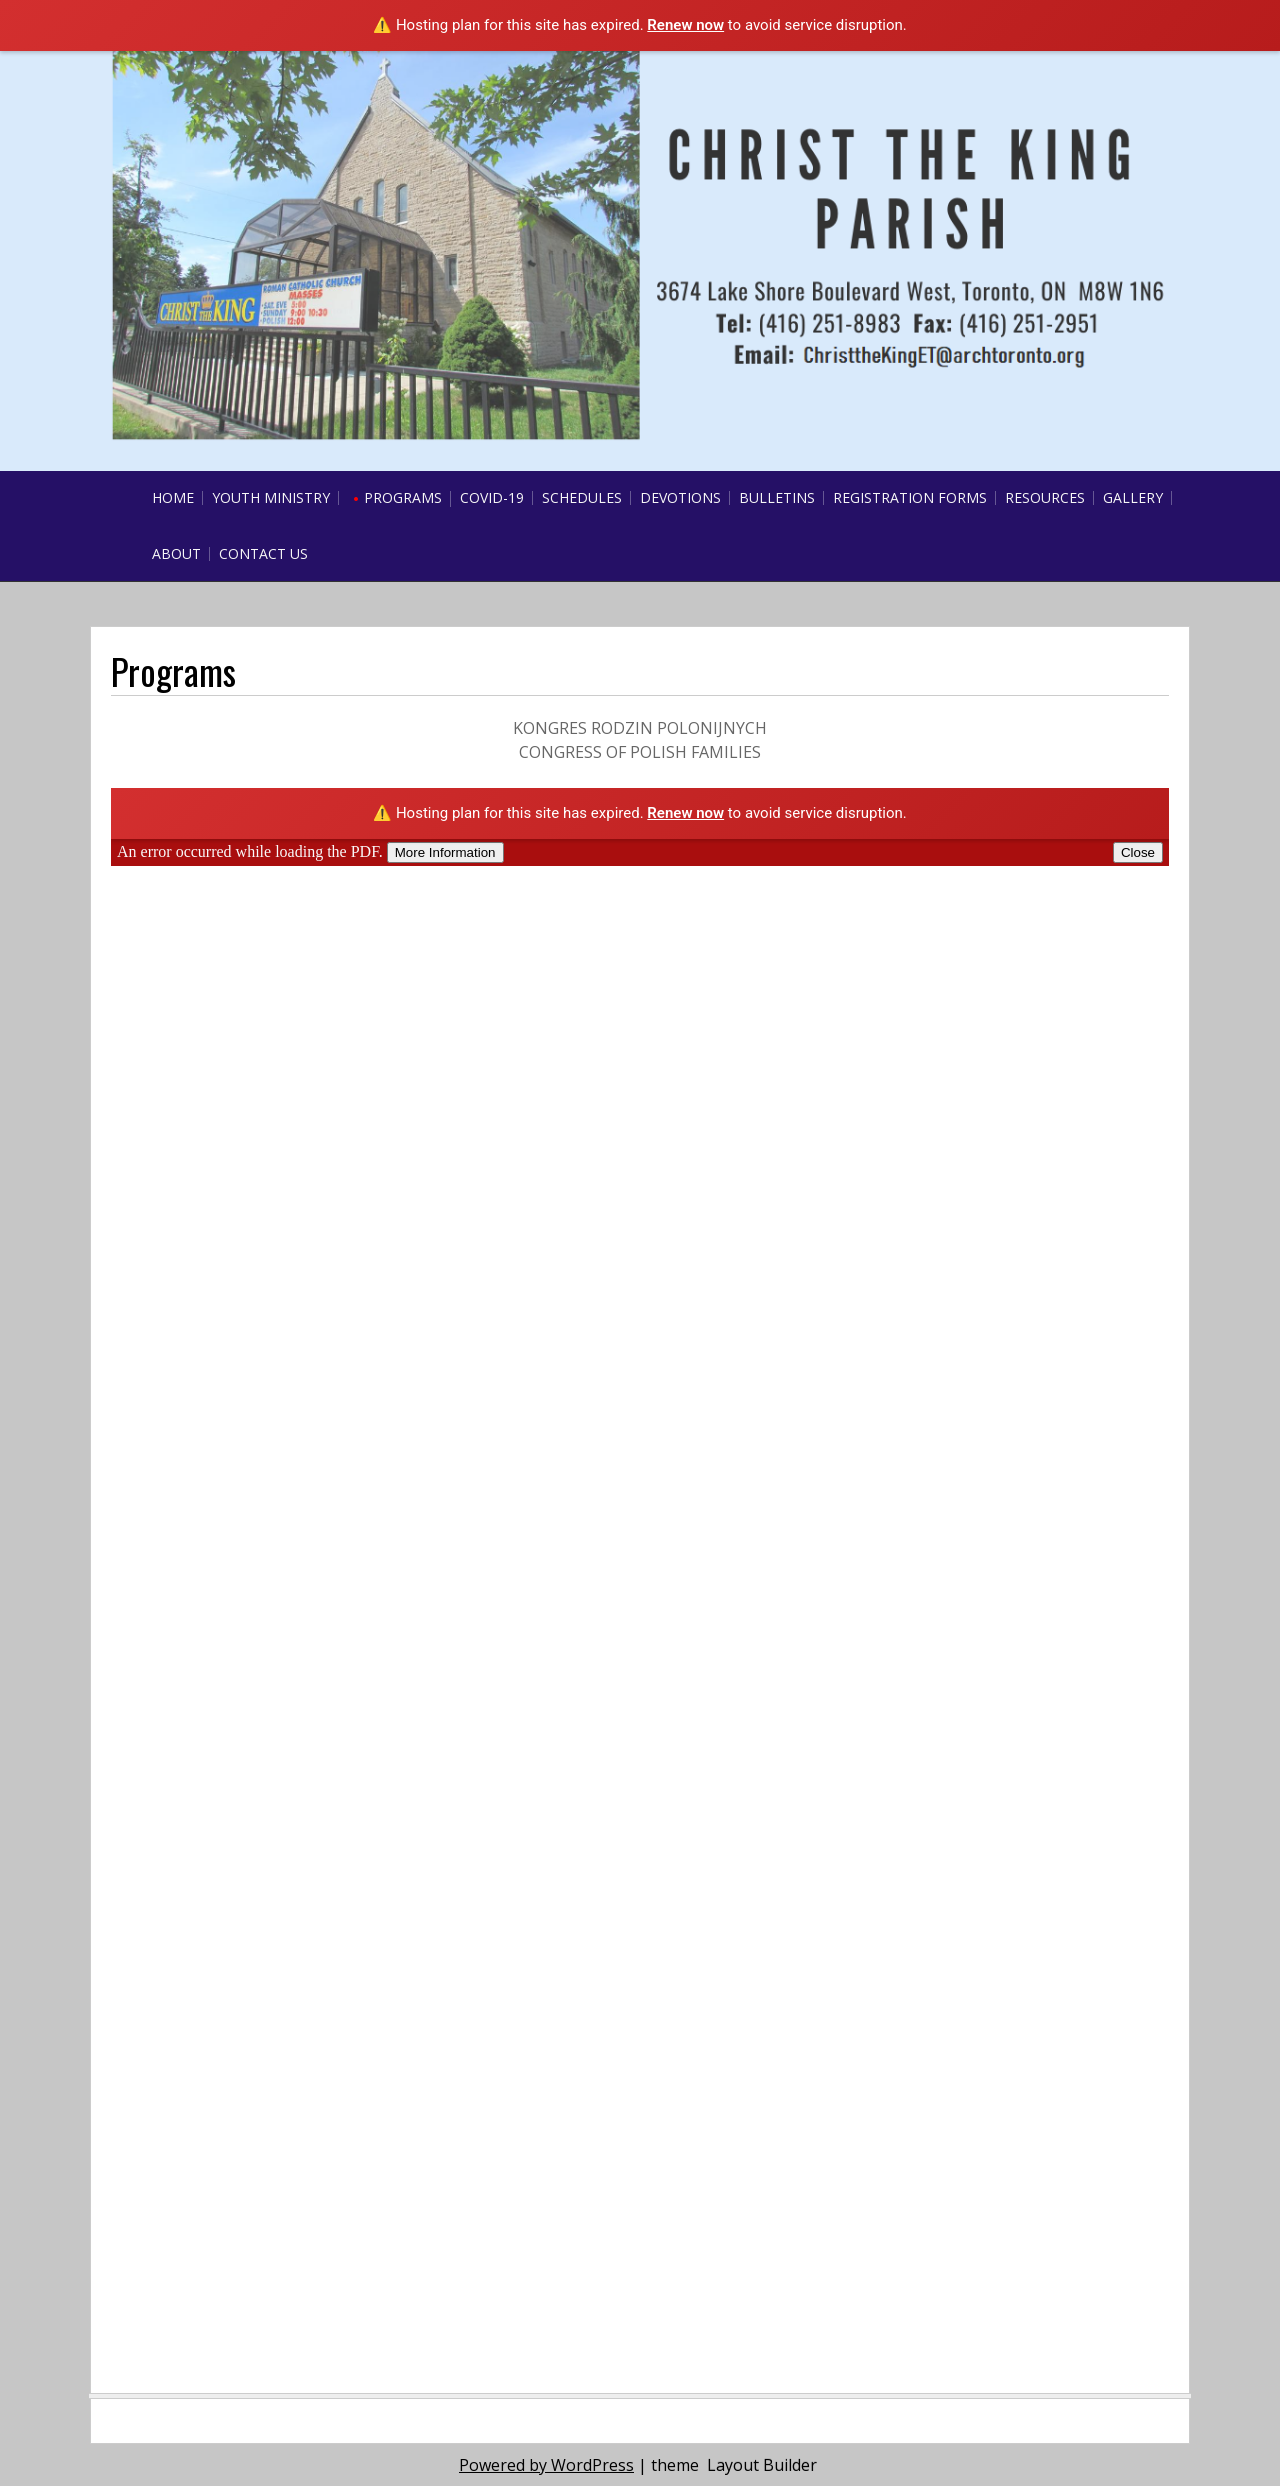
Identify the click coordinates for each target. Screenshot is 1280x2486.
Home (173, 497)
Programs (403, 497)
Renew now (685, 25)
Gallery (1133, 497)
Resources (1045, 497)
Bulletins (777, 497)
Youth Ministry (271, 497)
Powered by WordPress (546, 2465)
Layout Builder (762, 2465)
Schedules (582, 497)
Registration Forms (910, 497)
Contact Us (263, 553)
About (176, 553)
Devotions (680, 497)
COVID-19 (492, 497)
